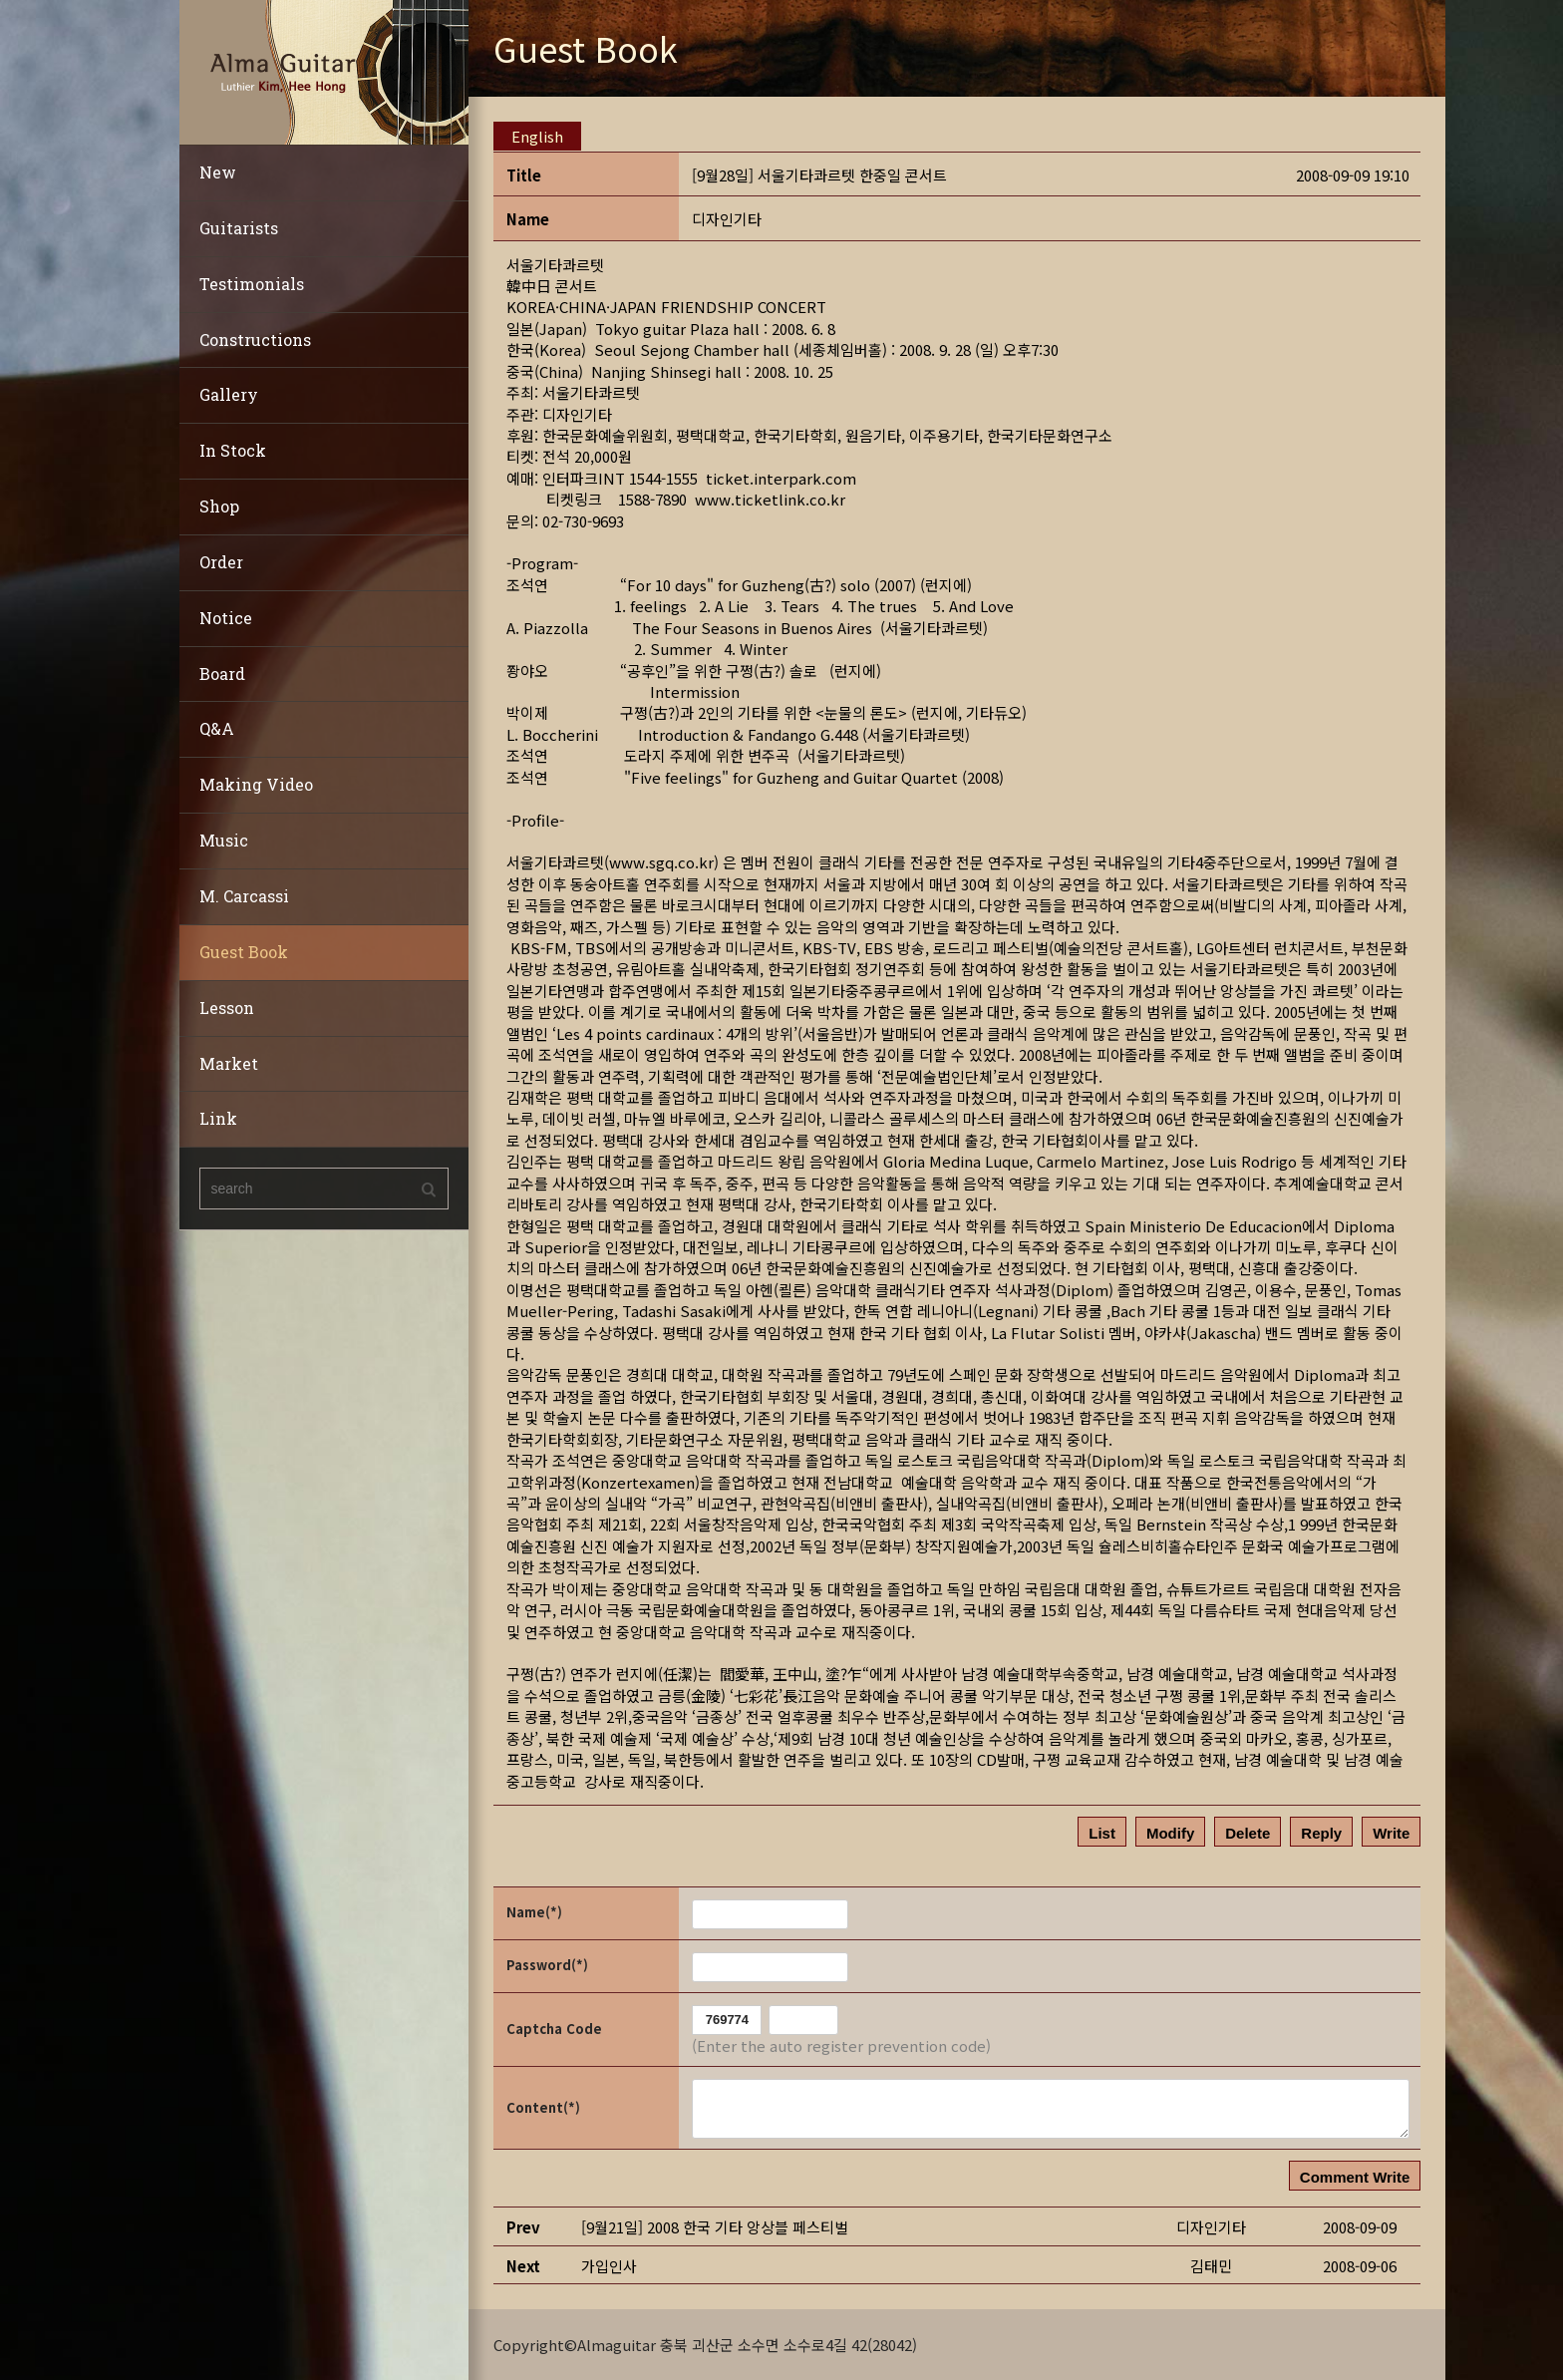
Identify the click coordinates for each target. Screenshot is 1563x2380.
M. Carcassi (244, 895)
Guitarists (238, 227)
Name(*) (534, 1911)
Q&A (216, 728)
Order (221, 561)
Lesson (226, 1007)
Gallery (228, 394)
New (217, 172)
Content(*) (543, 2106)
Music (223, 840)
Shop (219, 506)
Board (222, 673)
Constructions (255, 339)
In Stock (232, 450)
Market (228, 1063)
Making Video (256, 784)
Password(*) (547, 1964)
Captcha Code (554, 2028)
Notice (225, 617)
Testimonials (251, 283)
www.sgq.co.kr (661, 861)
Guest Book (243, 951)
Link (218, 1118)
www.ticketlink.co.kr (770, 499)
